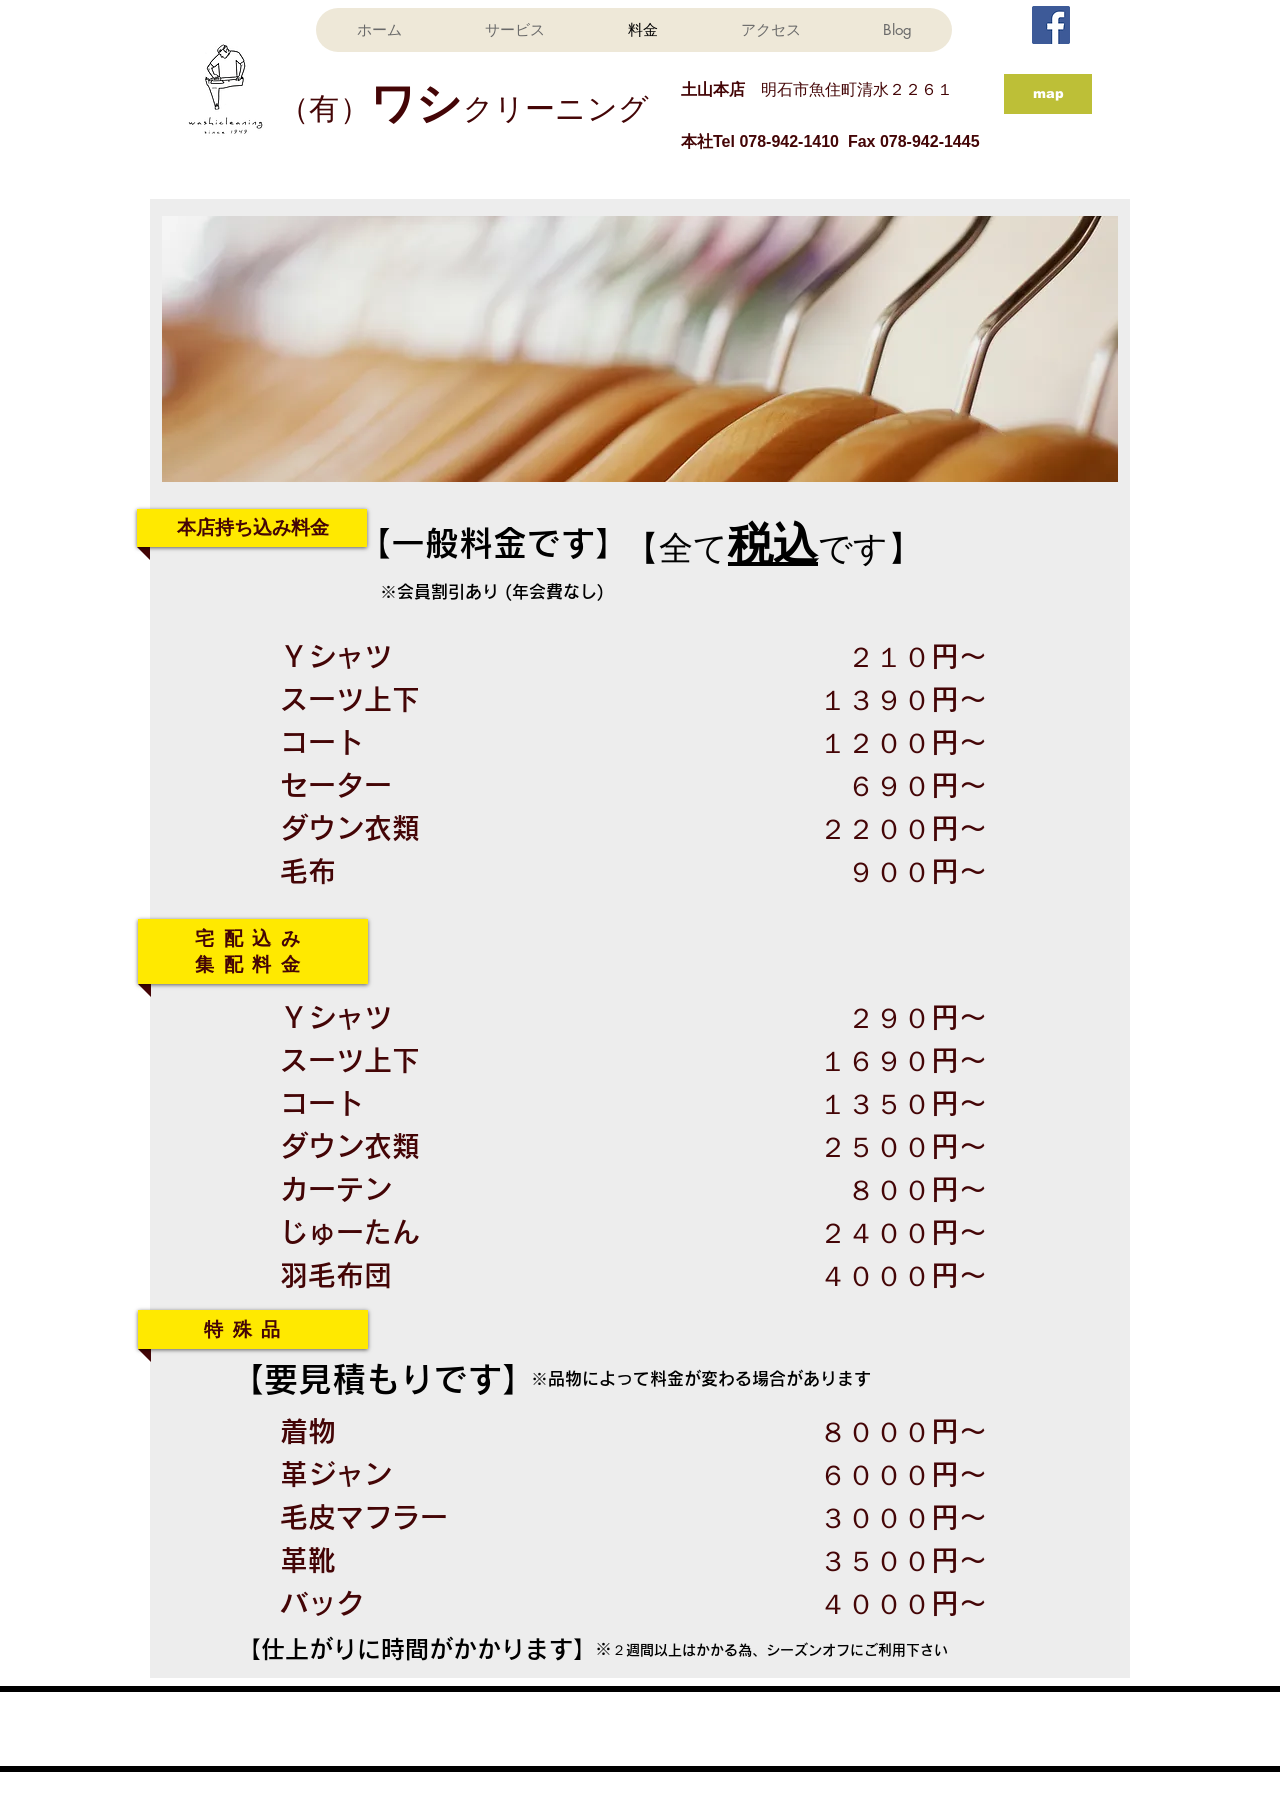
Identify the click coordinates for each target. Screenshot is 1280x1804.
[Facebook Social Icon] (1051, 25)
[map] (1048, 94)
